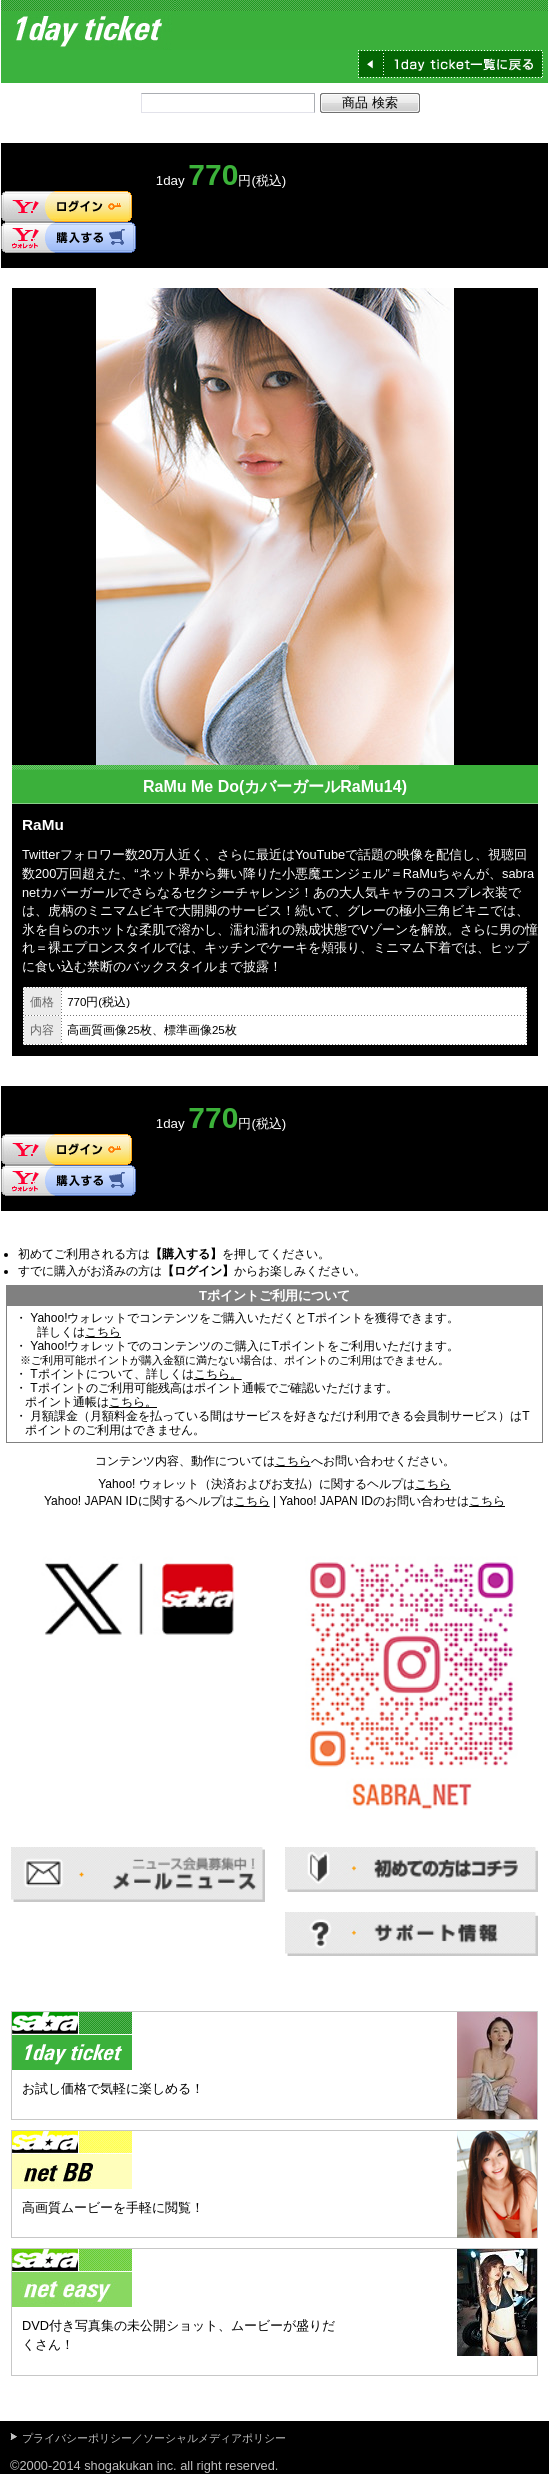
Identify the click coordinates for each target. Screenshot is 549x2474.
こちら (103, 1332)
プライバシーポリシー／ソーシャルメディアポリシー (154, 2438)
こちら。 (218, 1374)
